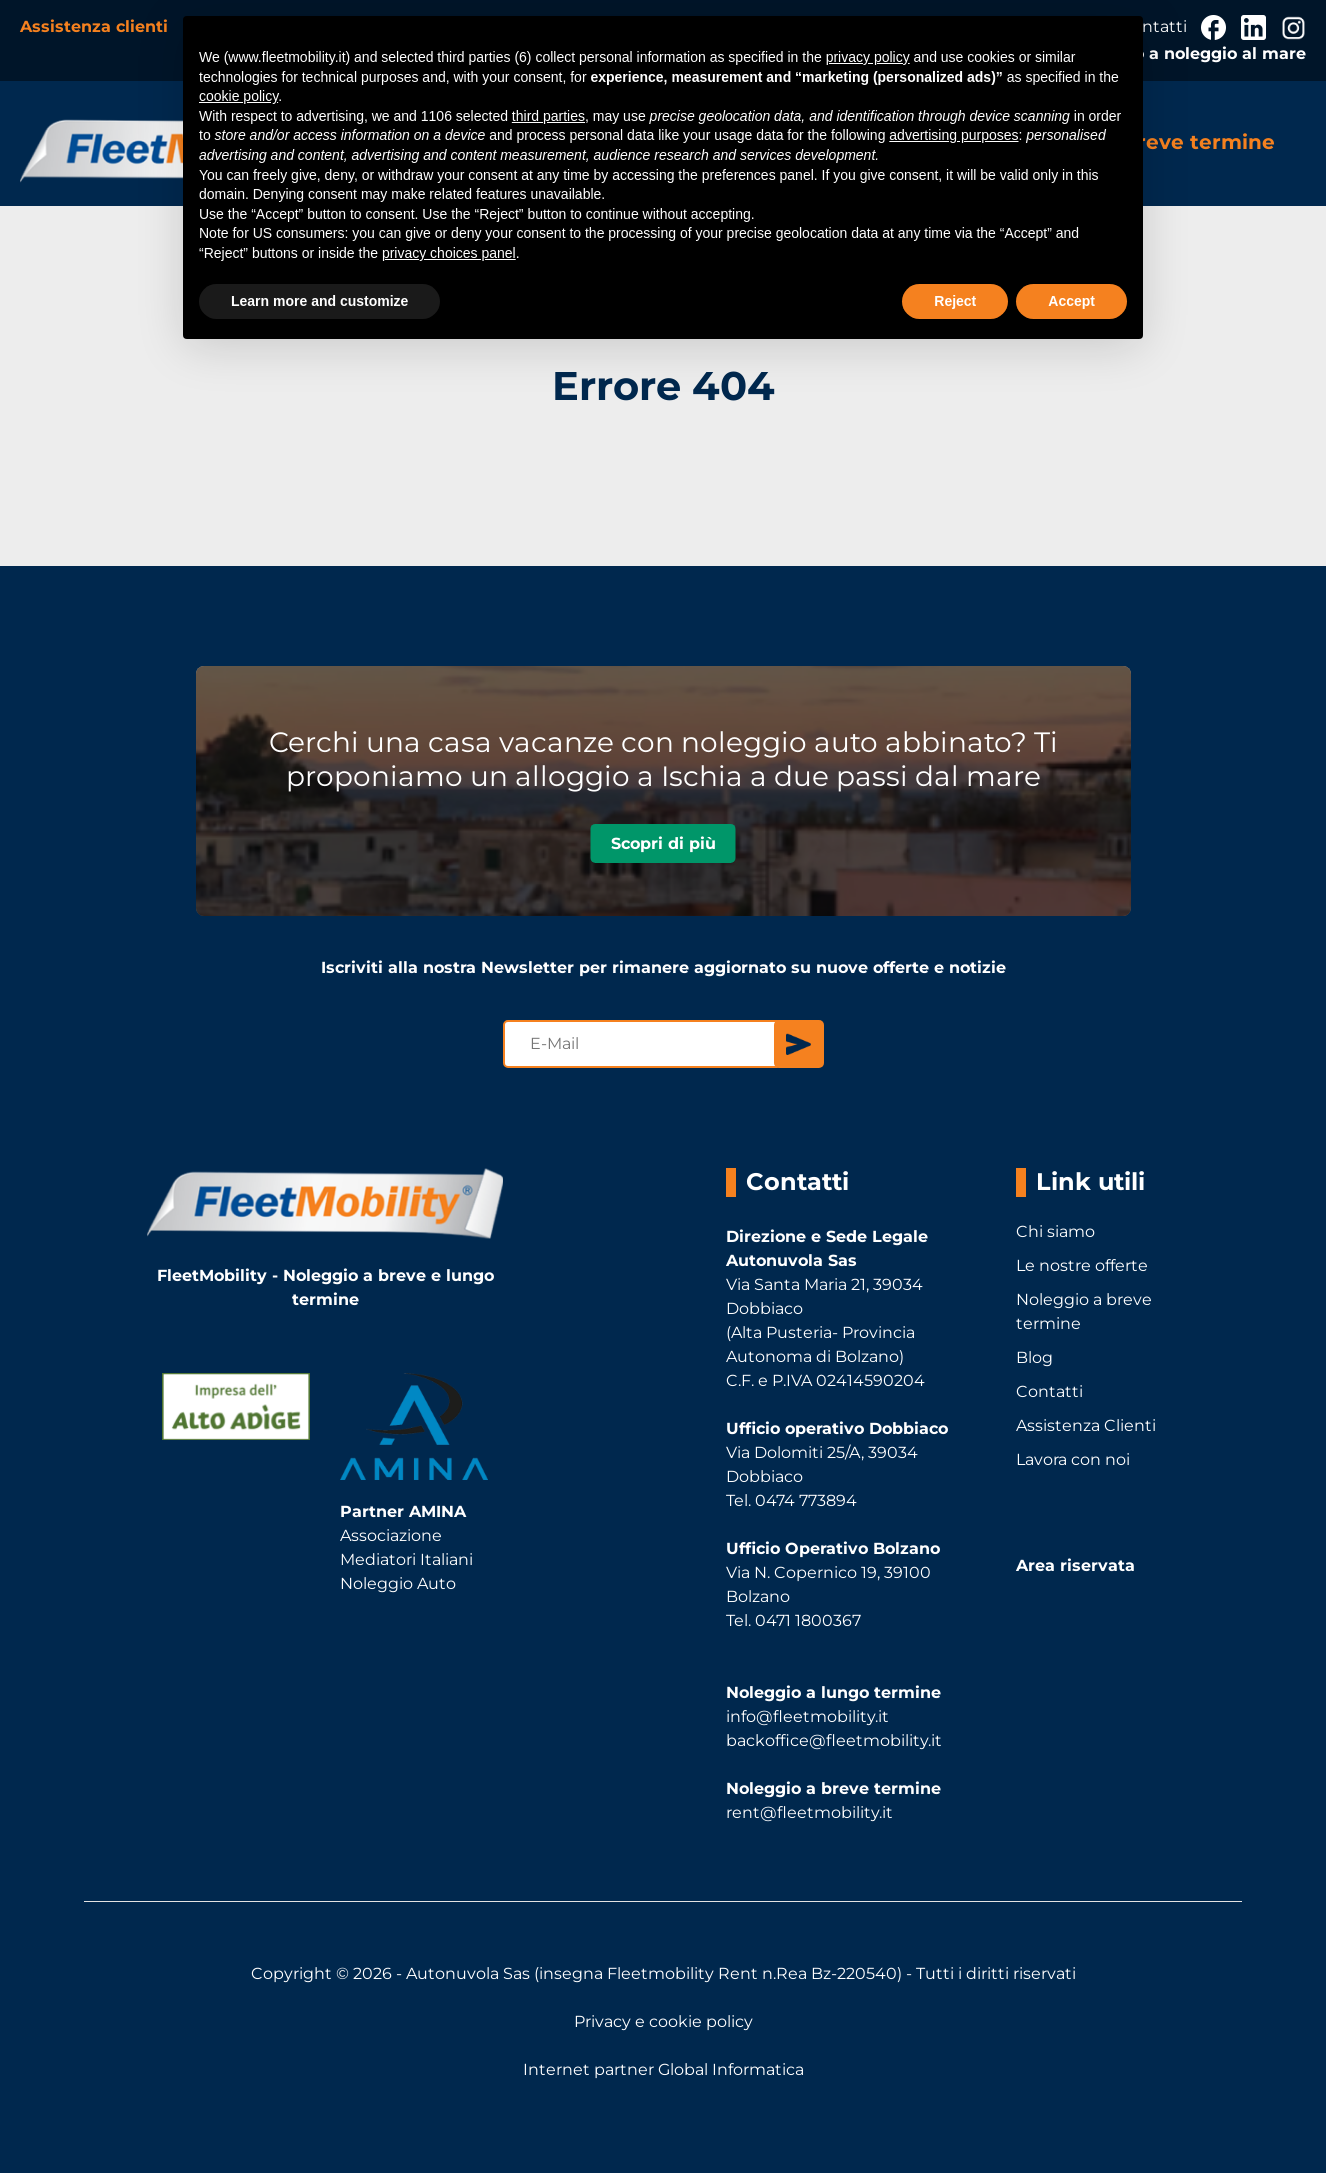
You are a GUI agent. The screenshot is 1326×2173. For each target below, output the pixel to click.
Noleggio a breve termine (1084, 1311)
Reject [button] (955, 301)
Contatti (1049, 1391)
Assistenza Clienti (1086, 1425)
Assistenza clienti (96, 26)
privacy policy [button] (868, 57)
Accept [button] (1071, 301)
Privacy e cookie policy (663, 2021)
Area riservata (1075, 1565)
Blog (1034, 1357)
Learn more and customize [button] (319, 301)
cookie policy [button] (238, 96)
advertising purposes (953, 135)
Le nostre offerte (1082, 1265)
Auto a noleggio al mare (1205, 53)
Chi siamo (1055, 1231)
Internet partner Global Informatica (663, 2069)
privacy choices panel (449, 253)
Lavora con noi (1073, 1459)
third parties (548, 116)
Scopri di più (663, 843)
